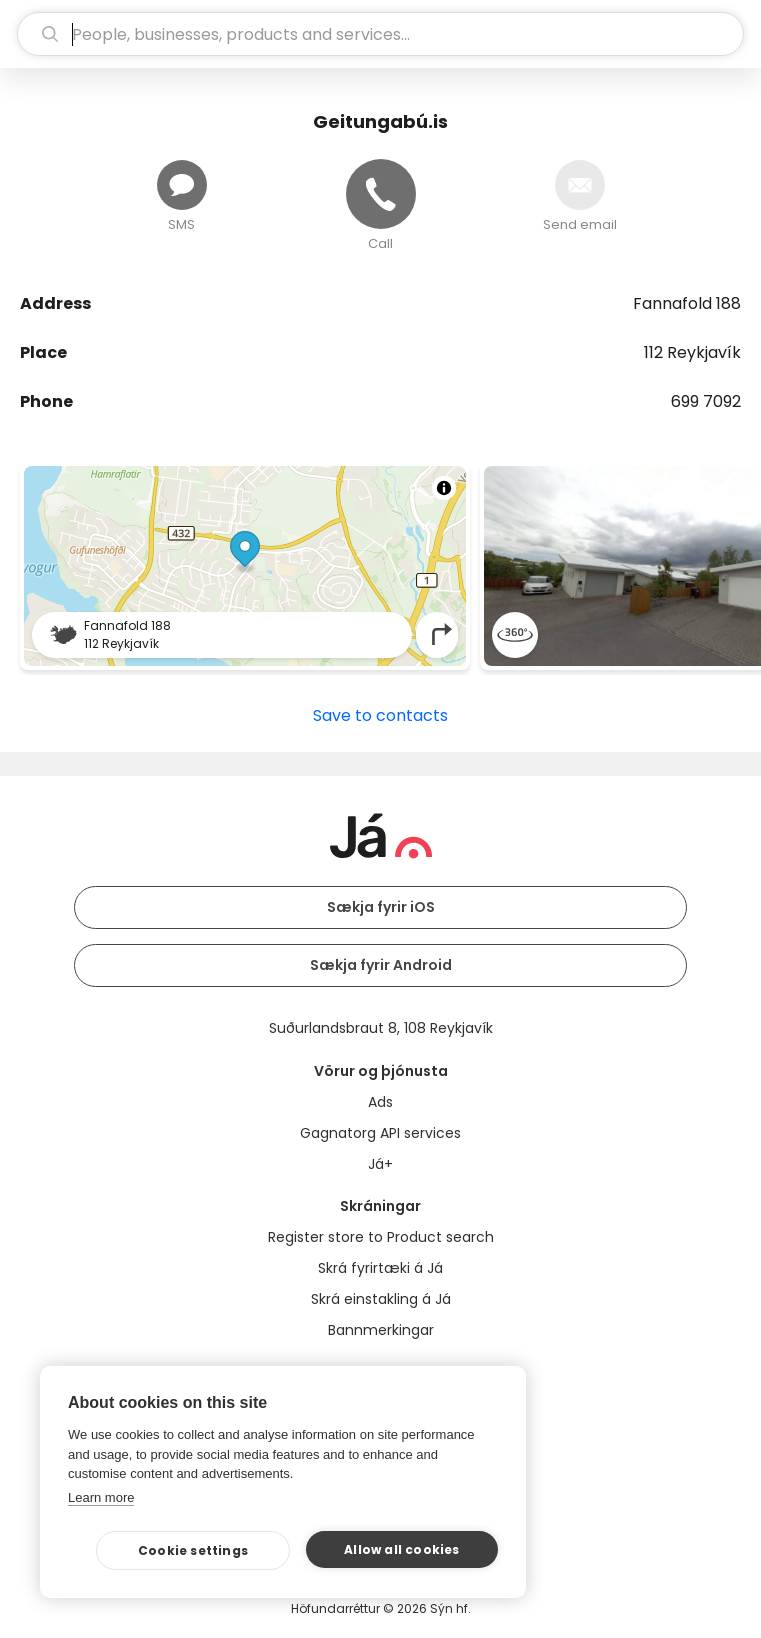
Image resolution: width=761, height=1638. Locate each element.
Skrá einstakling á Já (381, 1299)
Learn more (101, 1497)
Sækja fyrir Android (381, 965)
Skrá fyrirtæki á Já (380, 1268)
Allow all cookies (401, 1549)
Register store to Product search (381, 1237)
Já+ (380, 1164)
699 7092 (706, 401)
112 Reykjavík (692, 352)
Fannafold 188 (687, 303)
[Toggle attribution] (444, 488)
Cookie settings (193, 1550)
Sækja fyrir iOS (381, 907)
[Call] (381, 194)
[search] (380, 34)
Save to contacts (380, 715)
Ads (380, 1102)
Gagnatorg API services (380, 1133)
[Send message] (182, 185)
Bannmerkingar (381, 1330)
